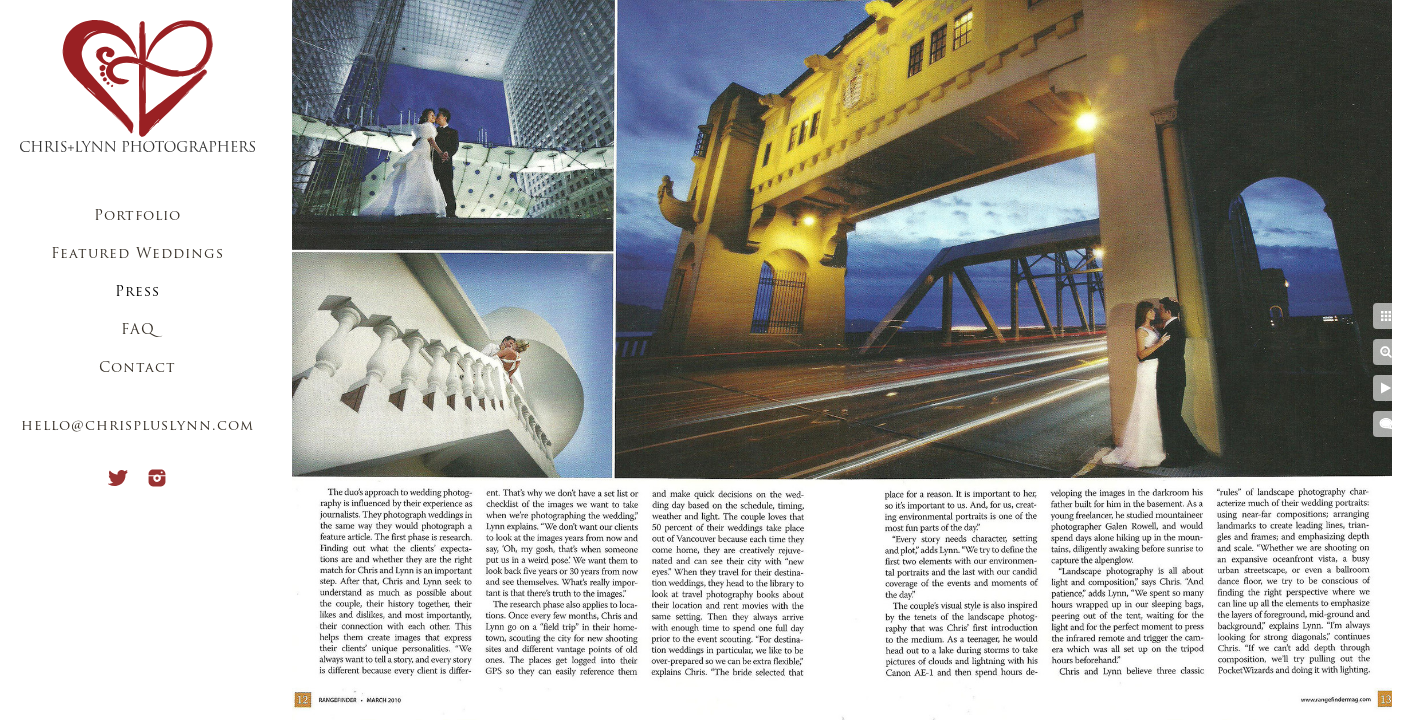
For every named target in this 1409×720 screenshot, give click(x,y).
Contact (137, 368)
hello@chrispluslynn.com (137, 426)
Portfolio (137, 216)
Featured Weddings (137, 254)
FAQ (138, 330)
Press (137, 292)
